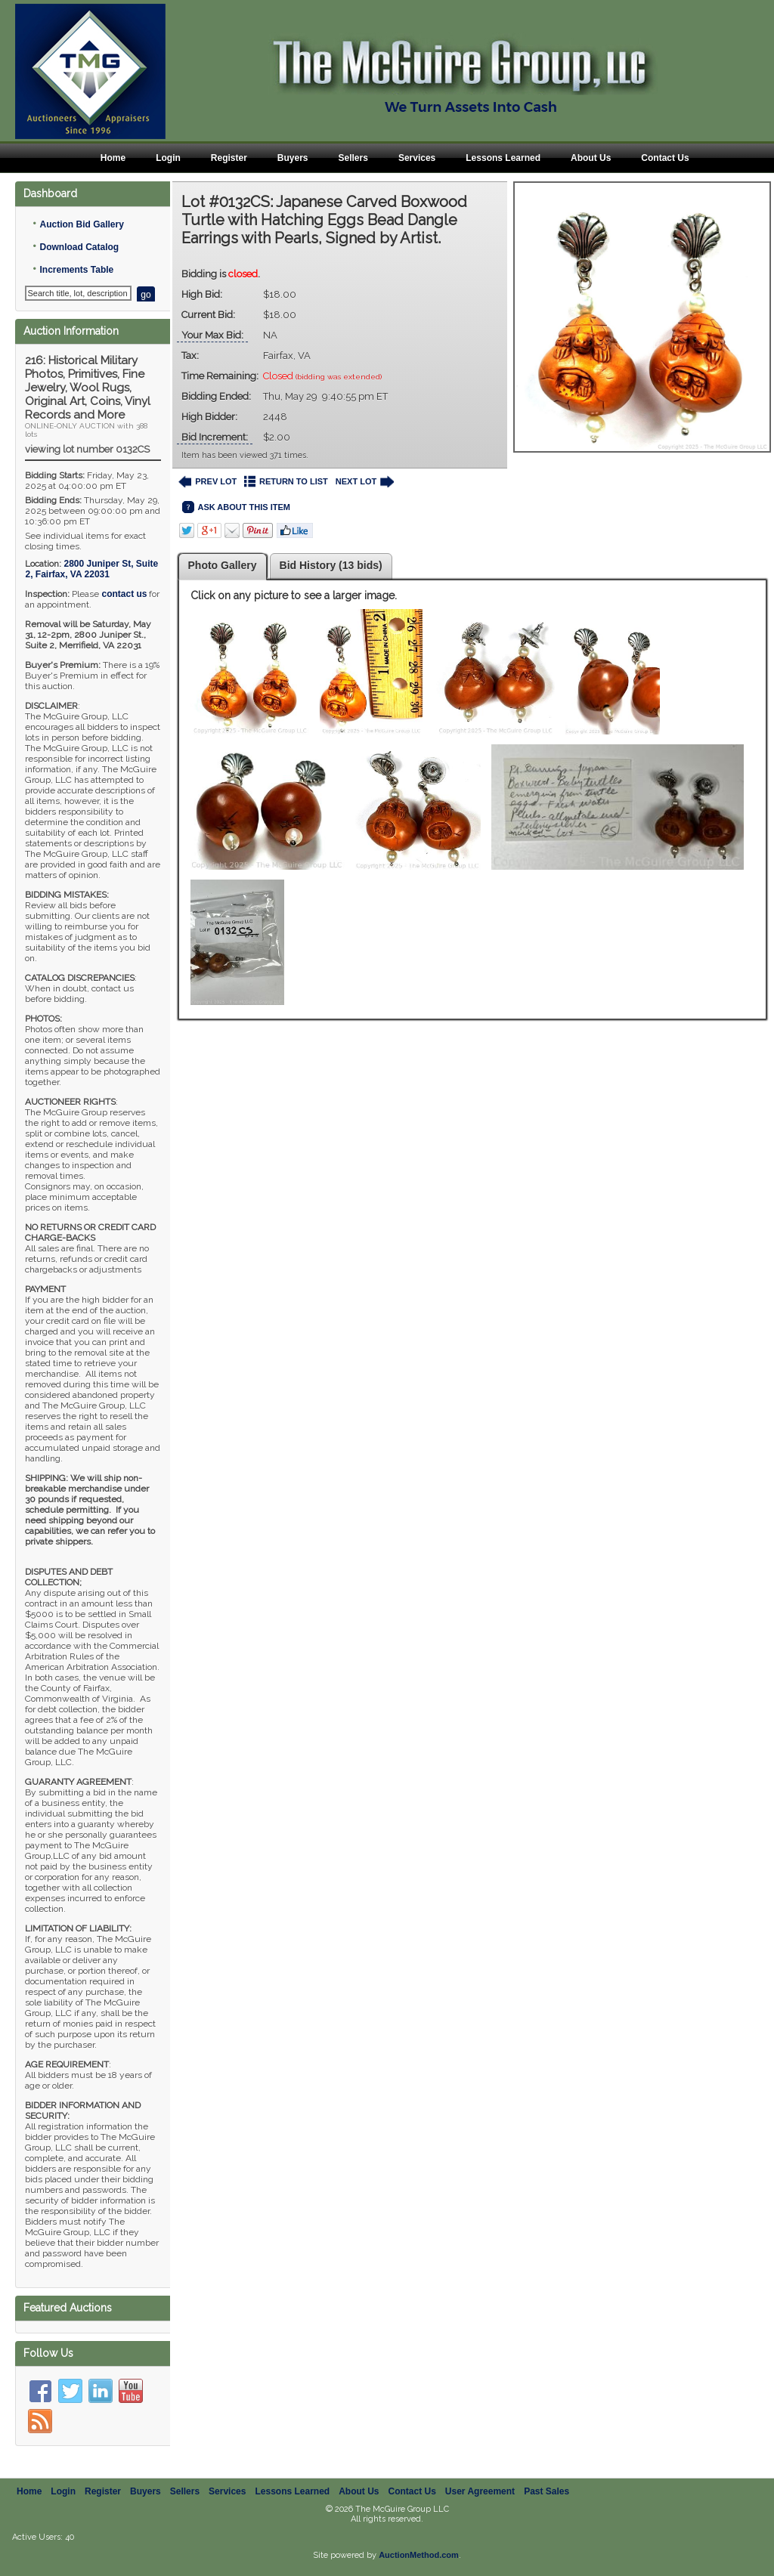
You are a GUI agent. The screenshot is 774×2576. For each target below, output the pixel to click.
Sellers (353, 158)
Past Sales (546, 2491)
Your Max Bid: (212, 335)
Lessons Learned (503, 158)
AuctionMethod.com (419, 2554)
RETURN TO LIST (286, 481)
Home (113, 158)
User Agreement (480, 2491)
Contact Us (665, 158)
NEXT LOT (365, 481)
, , (91, 569)
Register (229, 158)
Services (416, 158)
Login (168, 158)
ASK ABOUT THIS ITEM (236, 507)
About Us (591, 158)
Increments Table (76, 269)
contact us (124, 594)
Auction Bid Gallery (81, 224)
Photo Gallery (222, 565)
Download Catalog (79, 247)
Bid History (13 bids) (331, 565)
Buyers (292, 158)
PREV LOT (207, 481)
